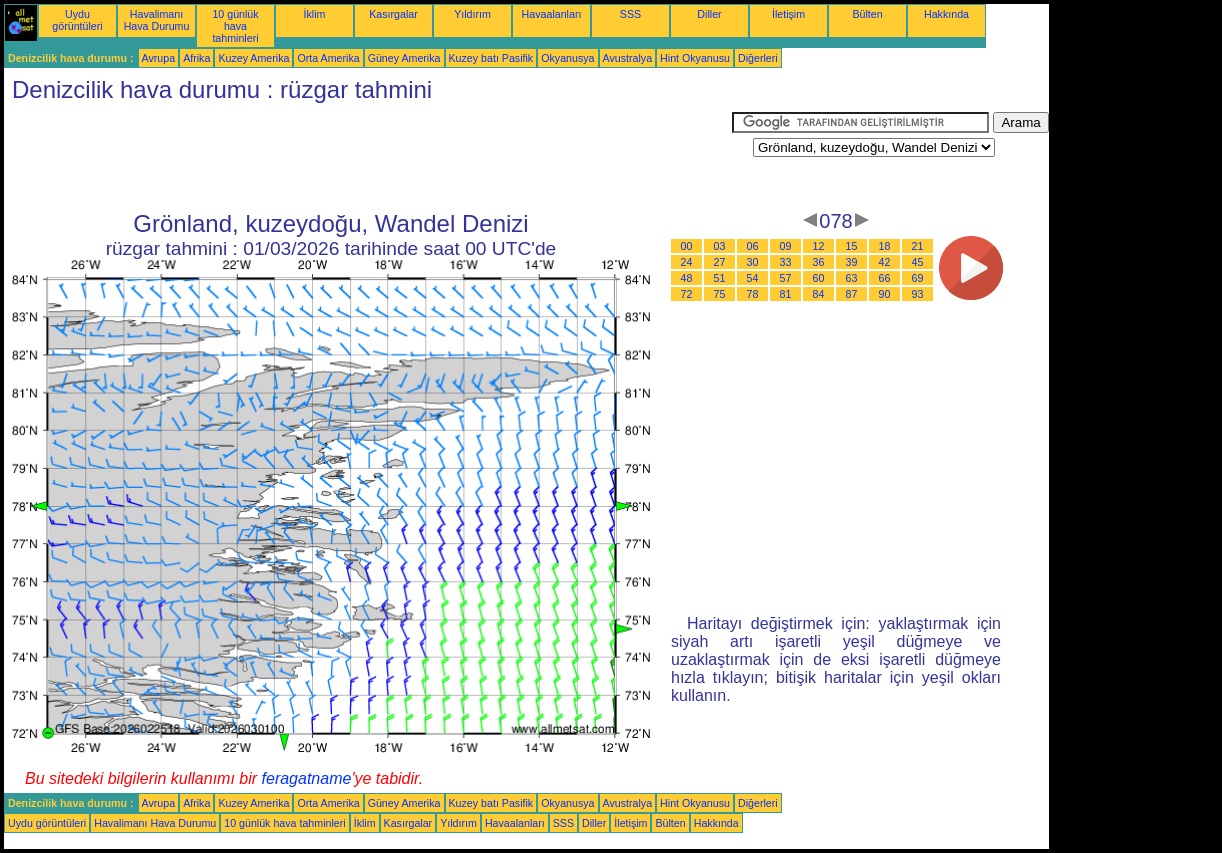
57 (786, 278)
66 (885, 278)
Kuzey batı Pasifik (491, 58)
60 (819, 278)
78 (753, 294)
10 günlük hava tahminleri (235, 26)
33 (786, 262)
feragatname (307, 778)
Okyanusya (567, 58)
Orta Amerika (328, 58)
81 (786, 294)
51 (720, 278)
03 (720, 246)
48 (687, 278)
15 (852, 246)
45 (918, 262)
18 (885, 246)
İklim (315, 14)
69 (918, 278)
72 (687, 294)
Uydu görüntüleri (77, 20)
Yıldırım (472, 14)
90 (885, 294)
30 (753, 262)
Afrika (196, 58)
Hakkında (946, 14)
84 (819, 294)
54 (753, 278)
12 (819, 246)
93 (918, 294)
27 (720, 262)
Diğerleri (758, 58)
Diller (709, 14)
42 (885, 262)
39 (852, 262)
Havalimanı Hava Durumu (157, 20)
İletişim (788, 14)
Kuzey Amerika (253, 58)
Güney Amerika (404, 58)
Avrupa (159, 58)
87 (852, 294)
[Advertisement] (368, 157)
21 (918, 246)
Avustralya (628, 58)
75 (720, 294)
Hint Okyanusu (695, 58)
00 (687, 246)
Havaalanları (552, 14)
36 (819, 262)
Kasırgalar (393, 14)
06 (753, 246)
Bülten (867, 14)
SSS (630, 14)
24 (687, 262)
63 (852, 278)
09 (786, 246)
